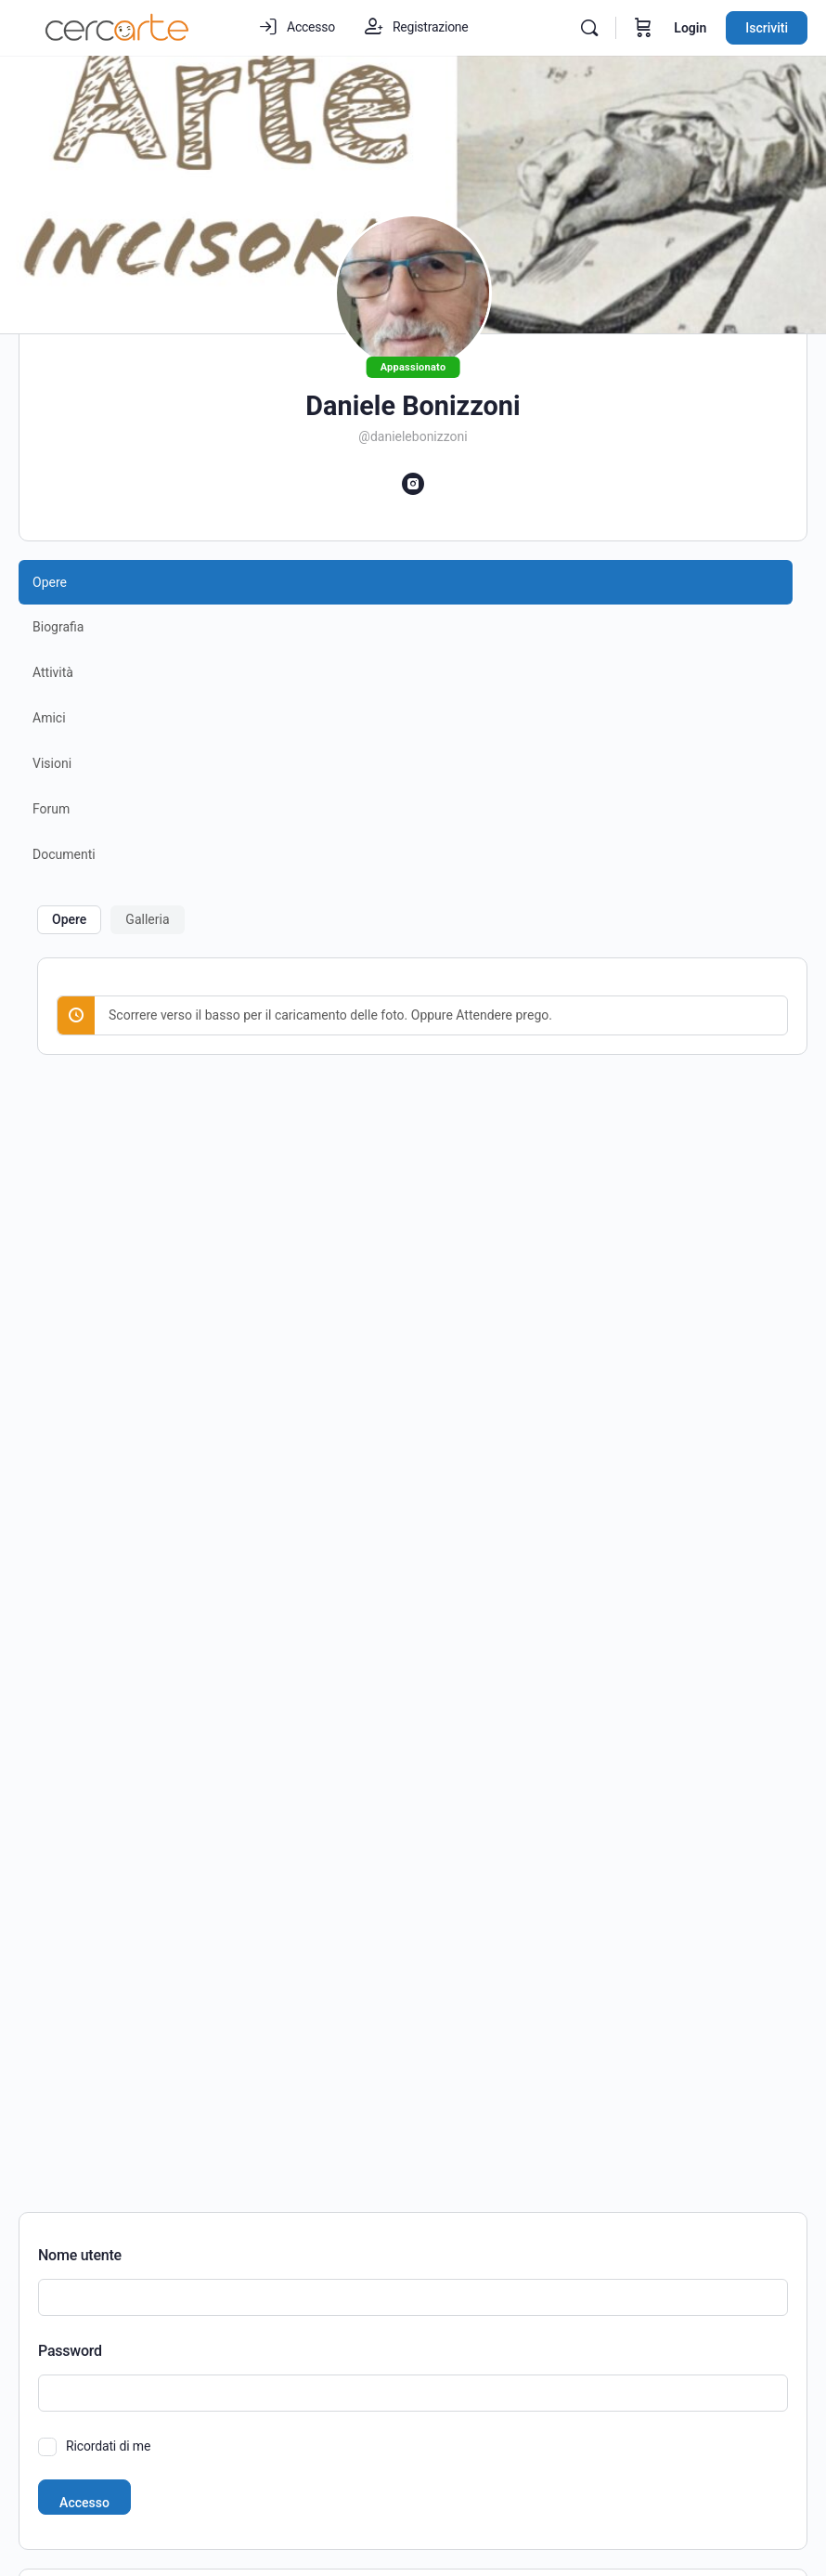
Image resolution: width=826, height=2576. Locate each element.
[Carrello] (643, 28)
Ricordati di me (108, 2446)
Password (70, 2351)
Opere (69, 919)
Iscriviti (766, 27)
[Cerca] (589, 28)
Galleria (147, 919)
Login (690, 27)
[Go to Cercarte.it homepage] (117, 26)
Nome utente (80, 2255)
